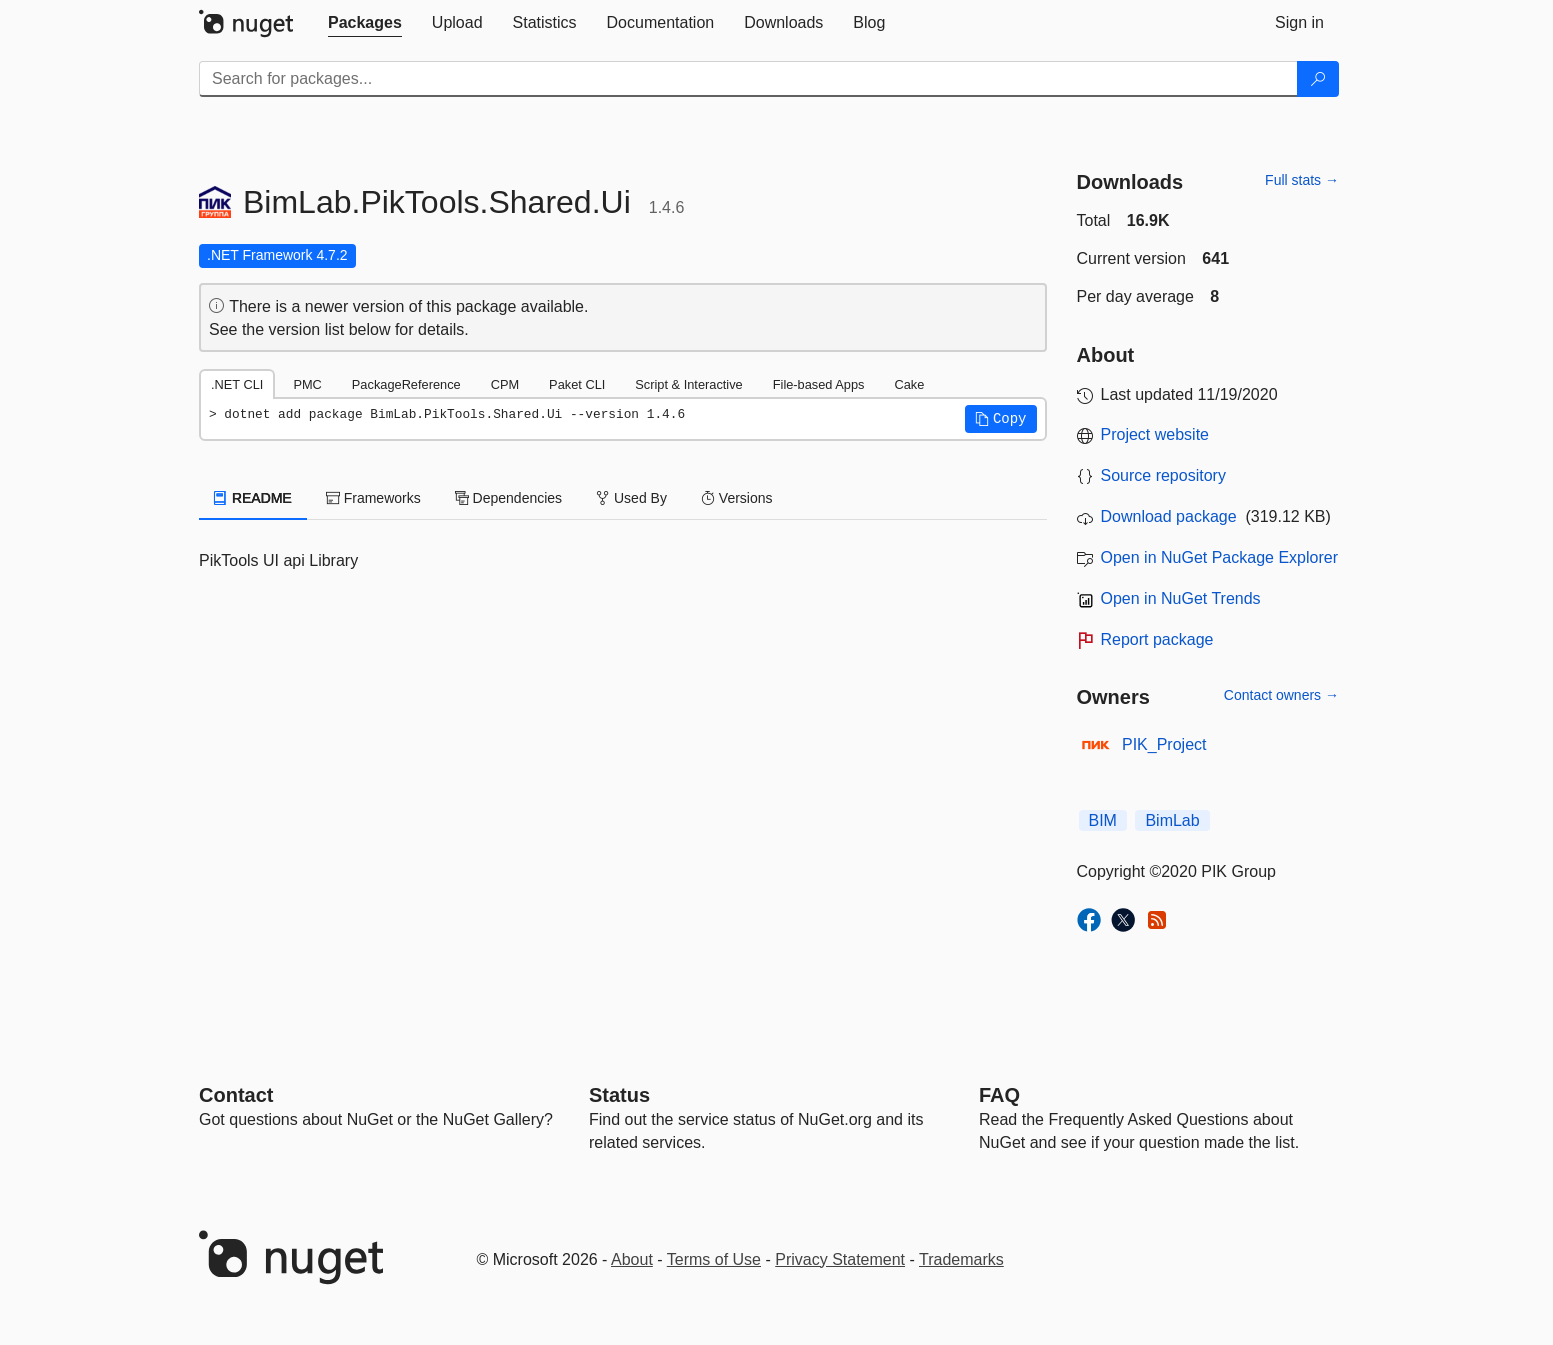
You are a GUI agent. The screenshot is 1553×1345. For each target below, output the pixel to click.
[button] (1001, 419)
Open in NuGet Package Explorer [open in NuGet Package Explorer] (1219, 557)
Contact (236, 1095)
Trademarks (961, 1259)
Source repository (1163, 475)
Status (619, 1095)
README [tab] (253, 498)
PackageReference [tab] (406, 384)
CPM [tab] (505, 384)
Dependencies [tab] (508, 498)
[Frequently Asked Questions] (999, 1095)
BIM (1103, 820)
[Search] (1318, 79)
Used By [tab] (631, 498)
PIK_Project (1164, 744)
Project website (1155, 434)
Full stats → (1302, 180)
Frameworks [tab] (373, 498)
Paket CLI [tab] (577, 384)
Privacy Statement (840, 1259)
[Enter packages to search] (748, 79)
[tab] (365, 23)
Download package (1169, 516)
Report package (1157, 639)
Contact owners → (1281, 695)
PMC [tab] (307, 384)
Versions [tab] (737, 498)
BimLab (1172, 820)
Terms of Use (714, 1259)
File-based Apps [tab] (819, 384)
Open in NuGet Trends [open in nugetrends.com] (1181, 598)
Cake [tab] (909, 384)
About (632, 1259)
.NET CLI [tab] (237, 384)
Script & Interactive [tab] (688, 384)
